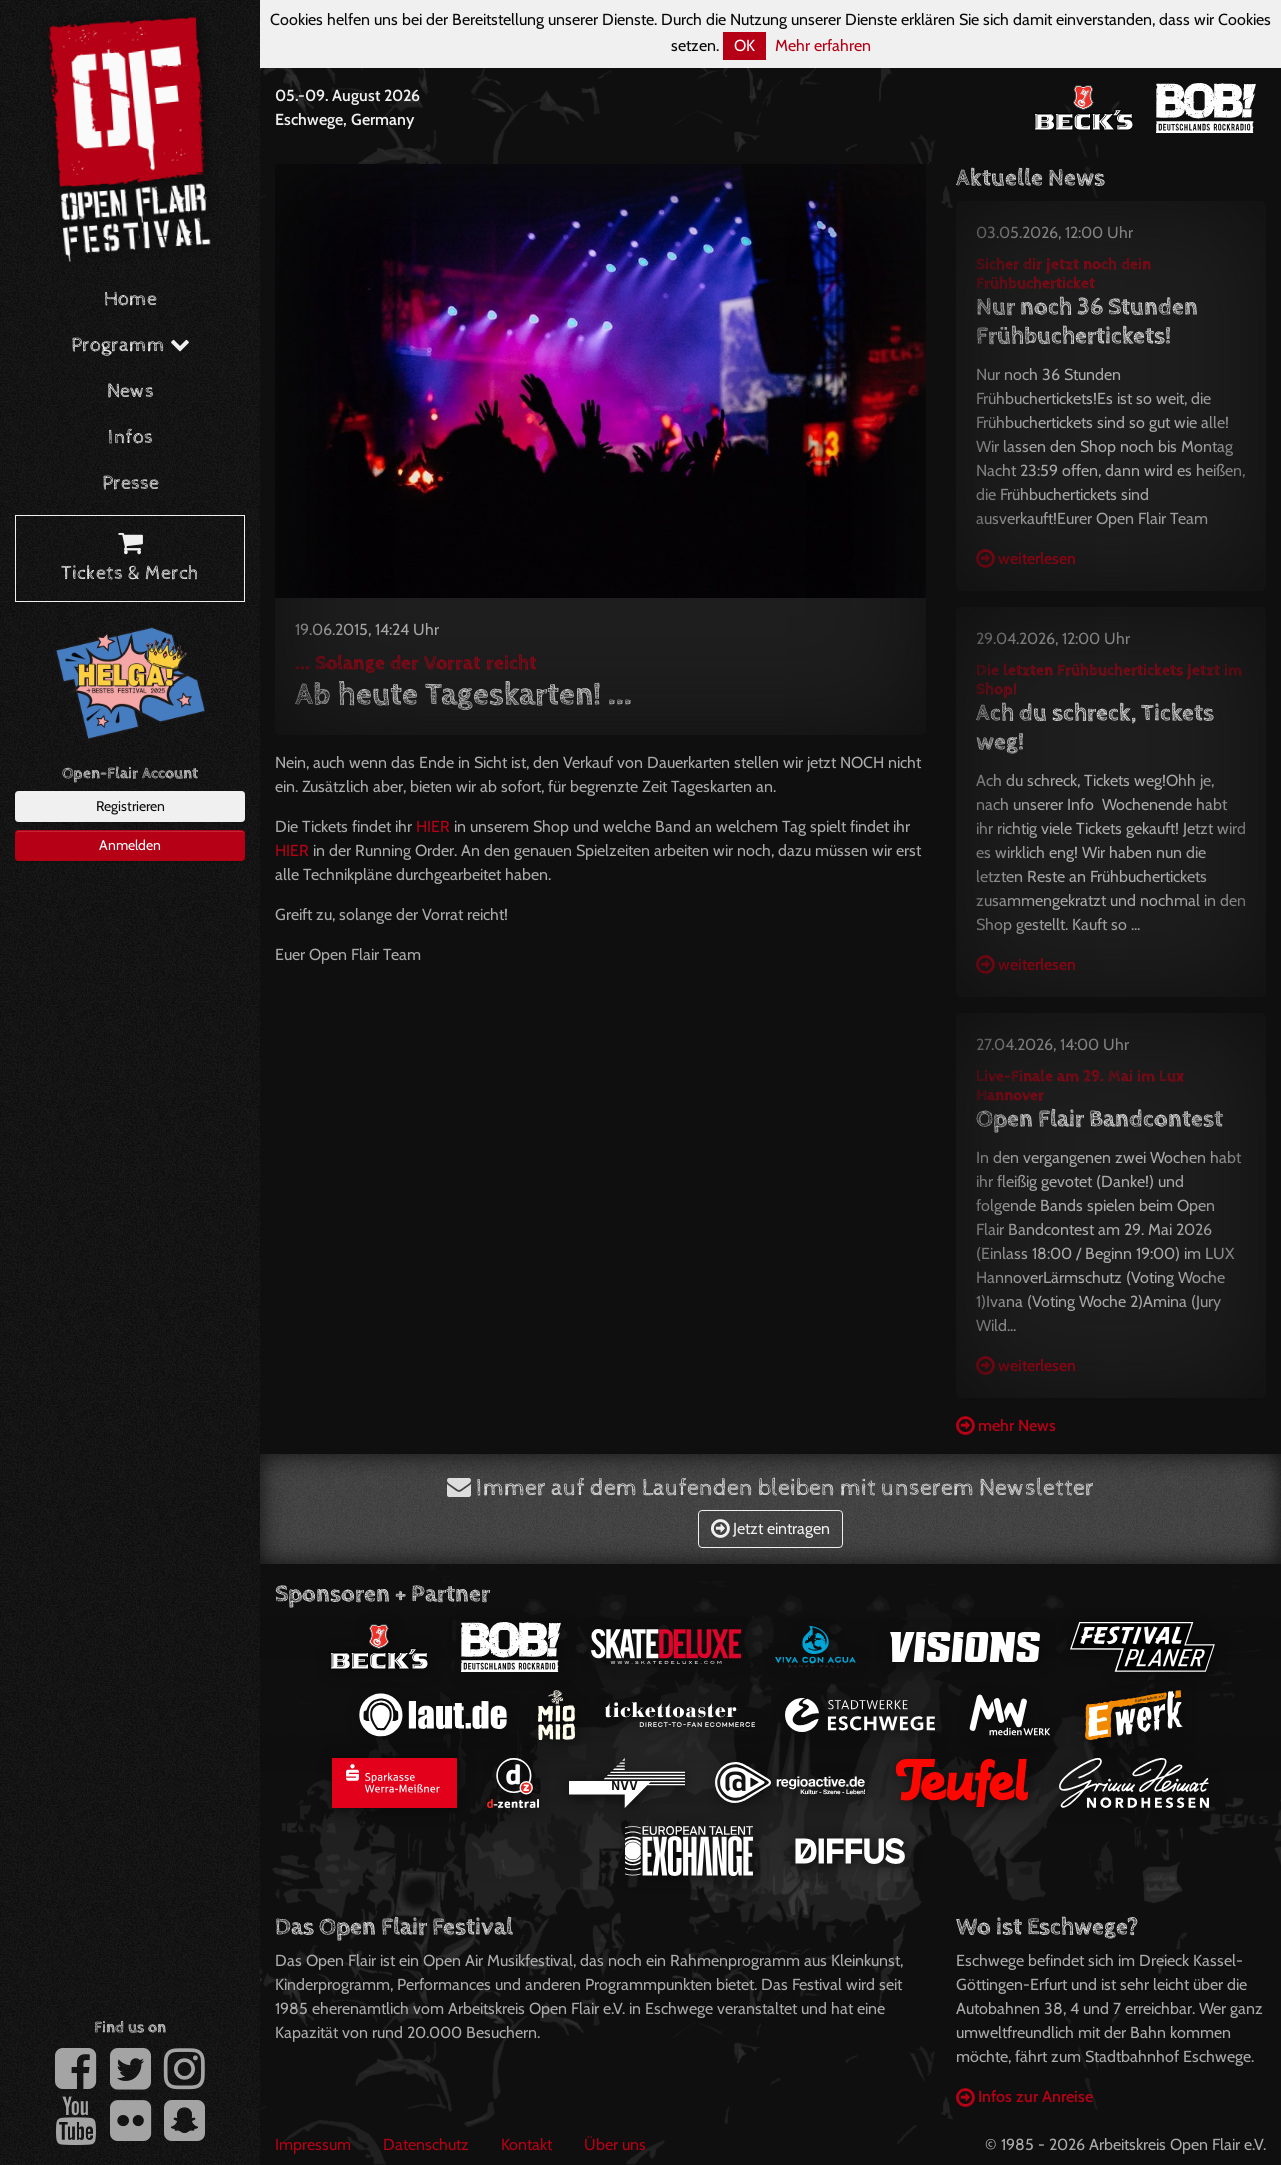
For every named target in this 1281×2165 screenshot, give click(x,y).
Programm (130, 345)
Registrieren (130, 806)
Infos (130, 437)
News (130, 391)
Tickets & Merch (130, 559)
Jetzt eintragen (770, 1528)
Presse (130, 483)
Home (130, 299)
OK (744, 45)
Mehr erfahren (823, 45)
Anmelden (130, 845)
